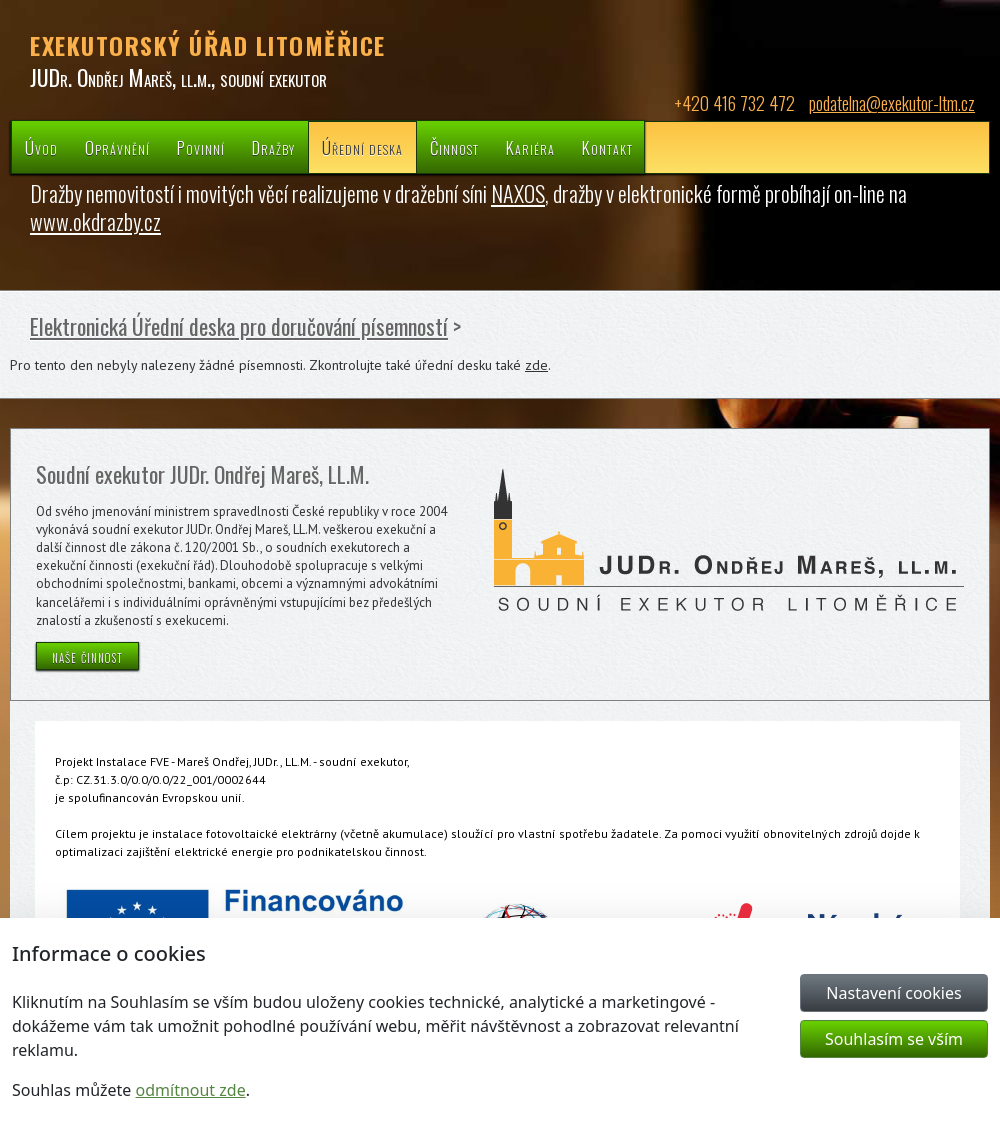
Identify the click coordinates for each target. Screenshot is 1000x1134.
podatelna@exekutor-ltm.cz (892, 103)
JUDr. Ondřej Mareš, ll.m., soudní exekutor (178, 77)
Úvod (41, 147)
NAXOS (518, 193)
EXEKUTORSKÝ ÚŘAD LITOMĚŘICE (208, 45)
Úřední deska (362, 147)
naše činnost (87, 656)
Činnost (454, 147)
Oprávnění (117, 147)
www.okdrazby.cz (95, 221)
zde (536, 365)
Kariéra (530, 147)
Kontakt (607, 147)
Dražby (273, 147)
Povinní (201, 147)
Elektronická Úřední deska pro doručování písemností (239, 326)
